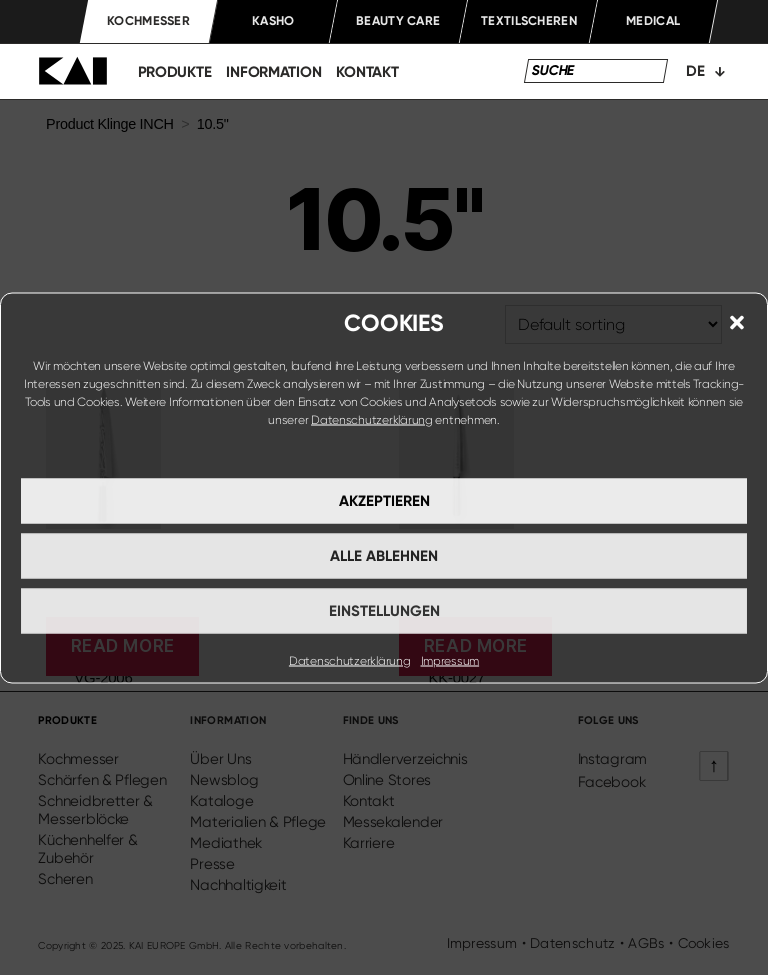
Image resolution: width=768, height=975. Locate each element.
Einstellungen (384, 611)
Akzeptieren (384, 501)
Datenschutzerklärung (372, 419)
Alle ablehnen (384, 556)
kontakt (367, 72)
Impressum (450, 660)
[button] (737, 322)
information (273, 72)
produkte (175, 72)
